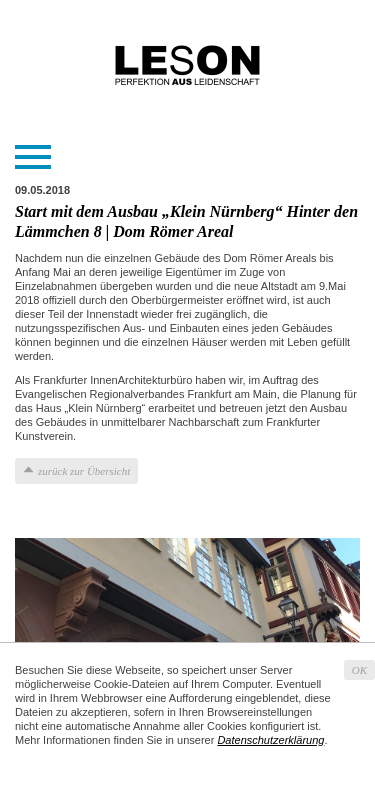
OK (359, 670)
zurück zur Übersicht (84, 471)
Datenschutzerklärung (270, 740)
